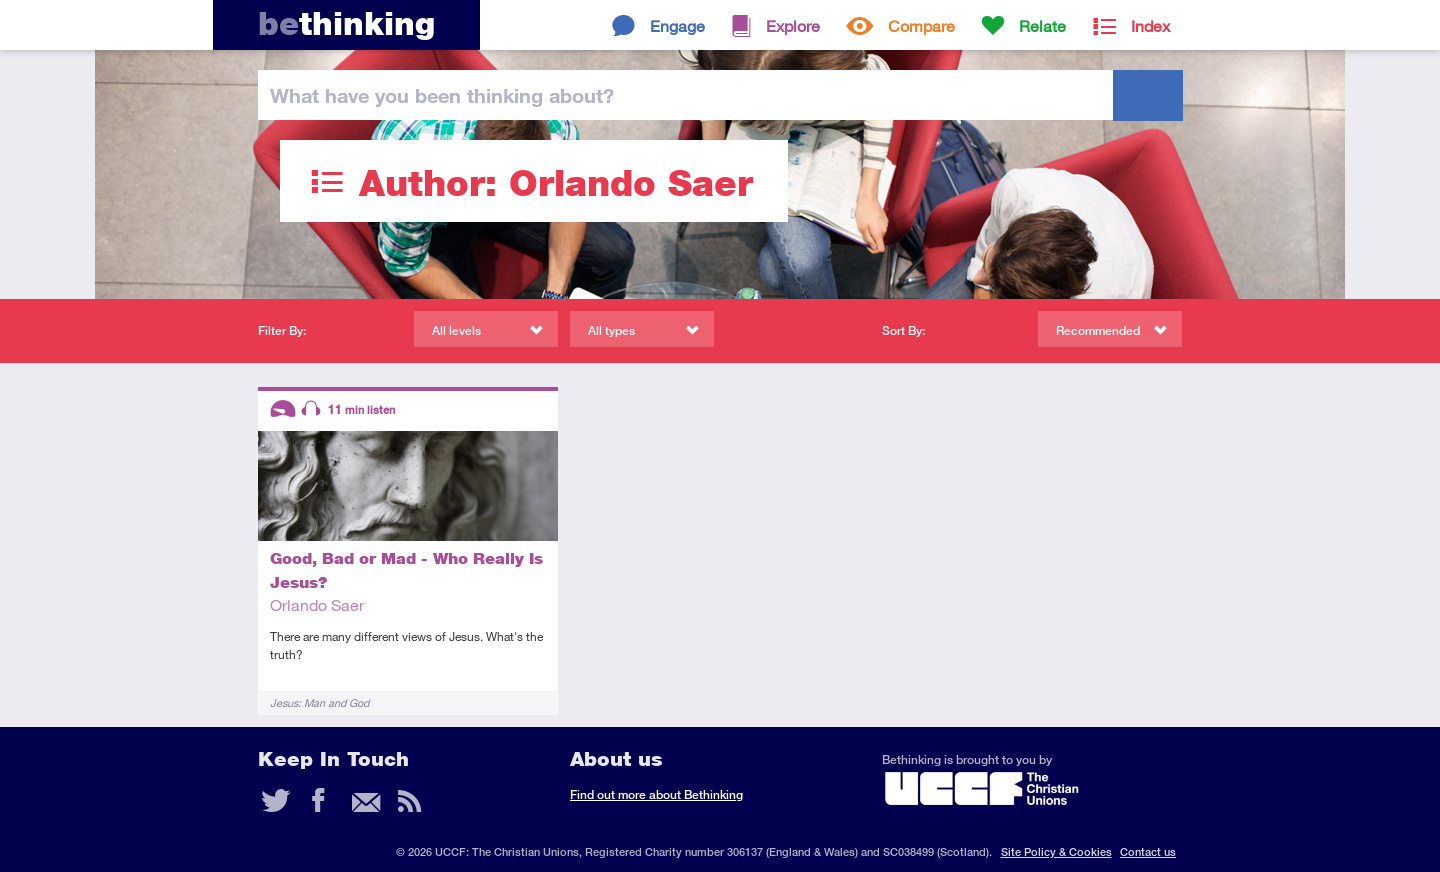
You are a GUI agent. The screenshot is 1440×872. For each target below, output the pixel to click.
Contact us (1148, 851)
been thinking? (442, 95)
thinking (346, 23)
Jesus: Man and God (319, 702)
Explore (793, 25)
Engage (677, 25)
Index (1150, 25)
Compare (921, 25)
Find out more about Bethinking (656, 794)
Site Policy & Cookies (1056, 851)
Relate (1042, 25)
